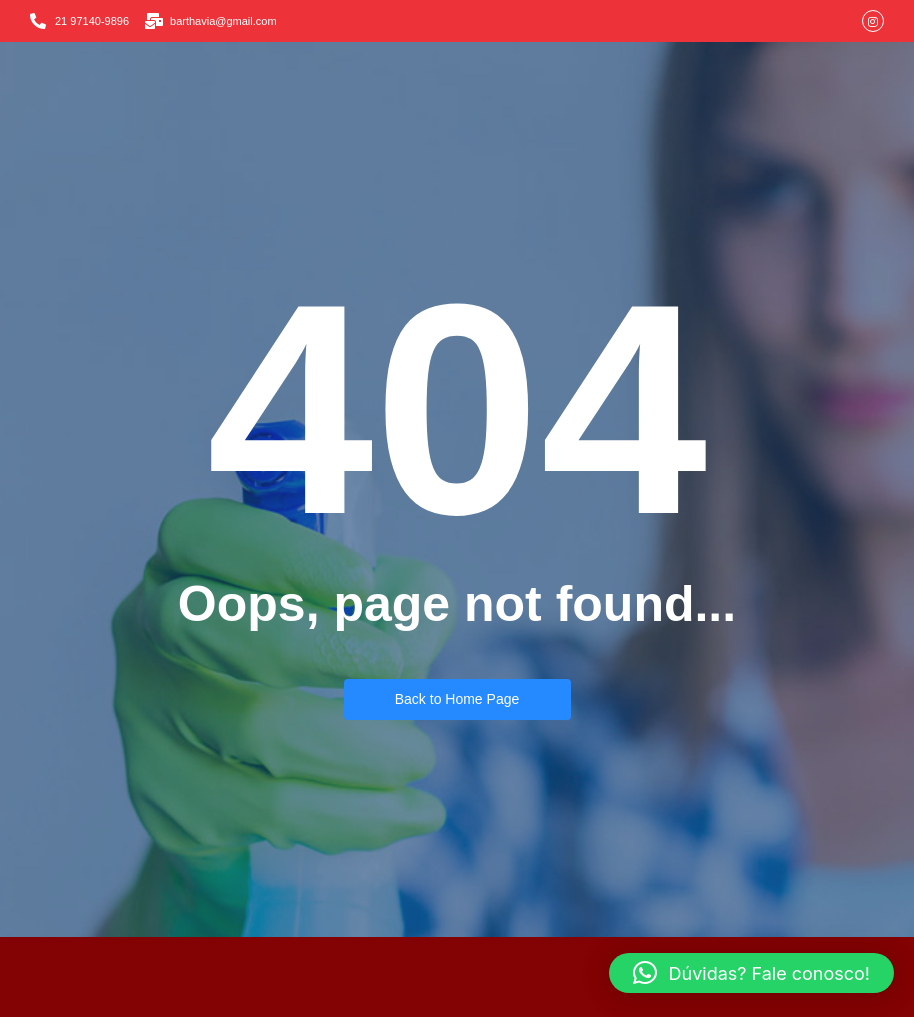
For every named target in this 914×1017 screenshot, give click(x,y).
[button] (751, 973)
